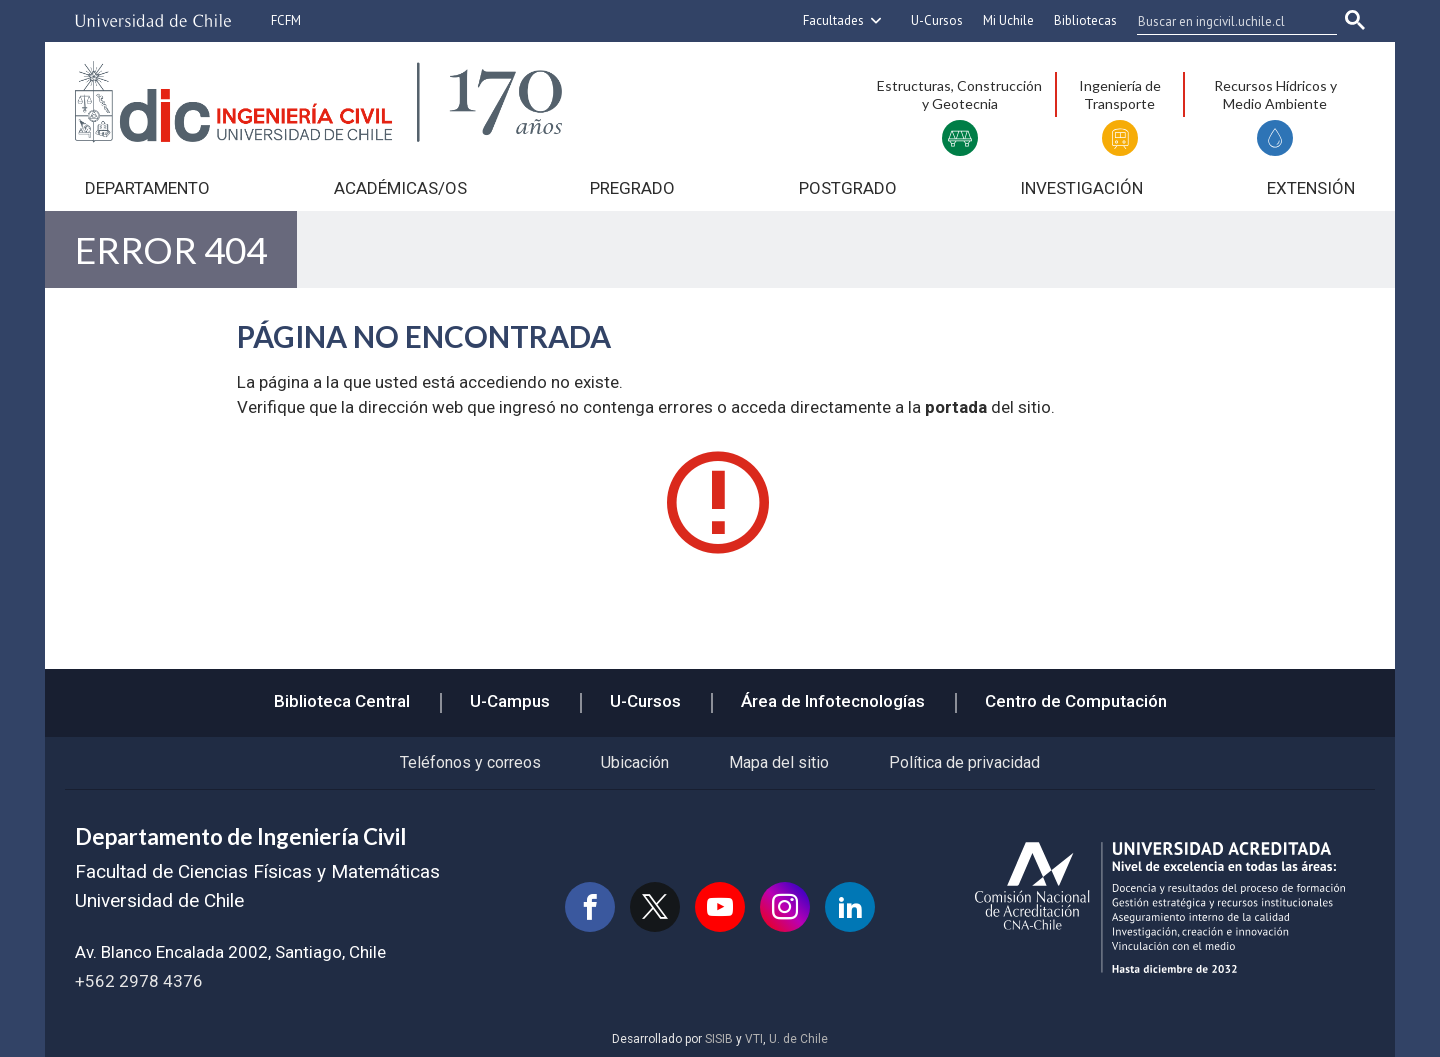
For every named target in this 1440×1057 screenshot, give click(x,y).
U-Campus (510, 701)
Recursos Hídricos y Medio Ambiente (1275, 94)
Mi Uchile (1008, 20)
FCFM (286, 20)
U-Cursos (937, 20)
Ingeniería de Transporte (1120, 94)
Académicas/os (400, 188)
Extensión (1311, 188)
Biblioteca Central (342, 701)
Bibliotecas (1085, 20)
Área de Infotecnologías (833, 701)
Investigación (1081, 188)
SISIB (719, 1039)
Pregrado (632, 188)
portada (956, 407)
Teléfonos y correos (470, 762)
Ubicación (635, 762)
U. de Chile (798, 1039)
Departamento (147, 188)
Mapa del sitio (779, 762)
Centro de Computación (1076, 701)
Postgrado (848, 188)
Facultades (833, 20)
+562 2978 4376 (139, 981)
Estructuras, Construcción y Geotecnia (959, 94)
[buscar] (1225, 21)
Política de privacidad (964, 762)
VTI (754, 1039)
